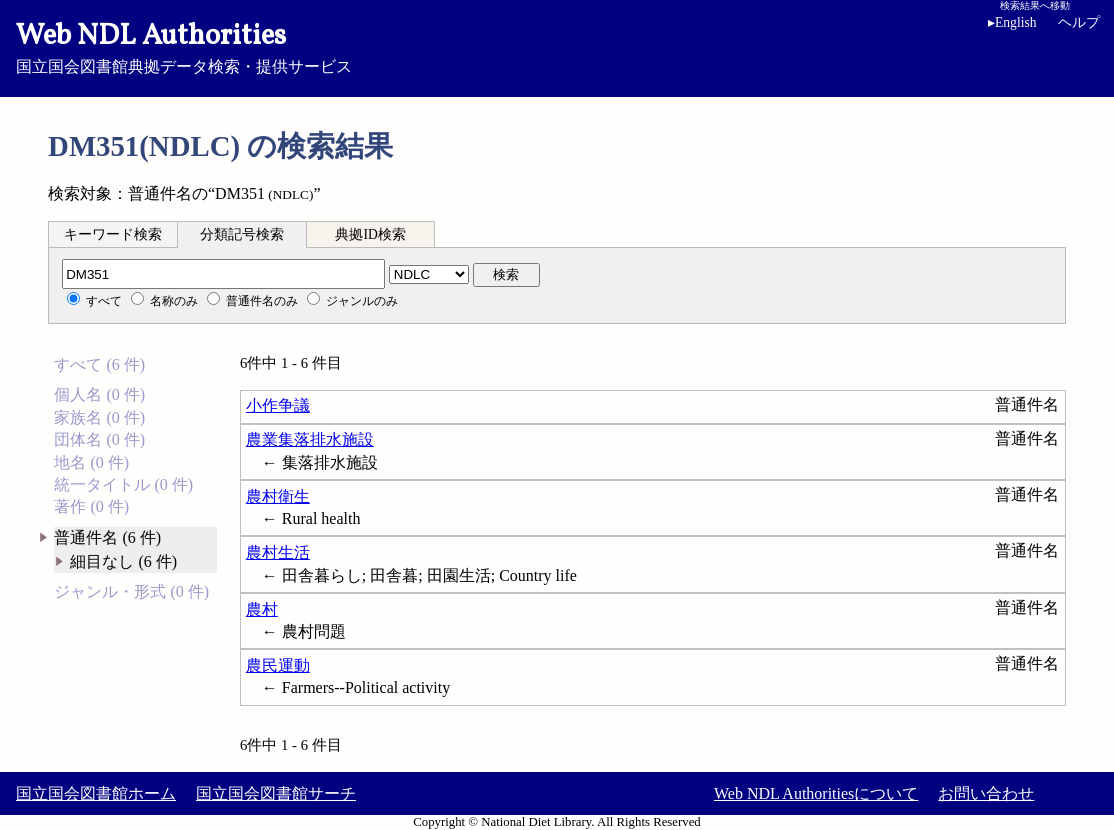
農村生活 (278, 552)
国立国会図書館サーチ (276, 793)
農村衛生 (278, 496)
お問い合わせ (986, 793)
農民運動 (278, 665)
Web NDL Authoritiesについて (816, 793)
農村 (262, 609)
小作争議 (278, 405)
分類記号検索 (242, 234)
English (1016, 22)
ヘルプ (1079, 22)
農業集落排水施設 (310, 439)
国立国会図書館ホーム (96, 793)
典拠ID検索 (370, 234)
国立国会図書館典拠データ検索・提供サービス (557, 46)
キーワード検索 (113, 234)
